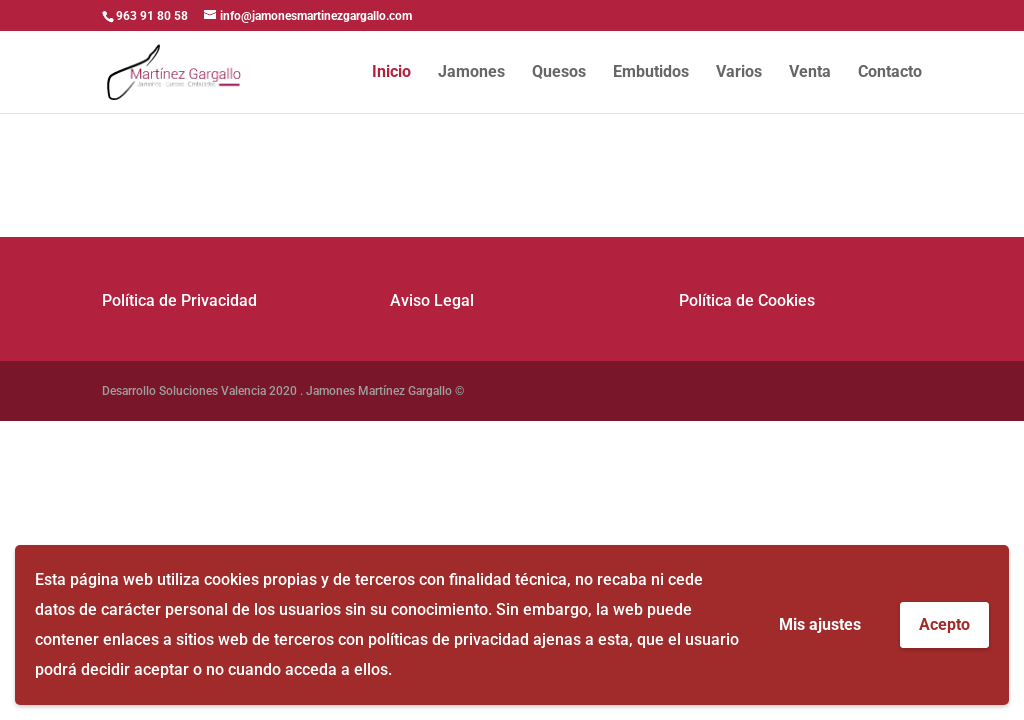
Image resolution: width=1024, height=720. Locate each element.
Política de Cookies (747, 300)
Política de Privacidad (179, 300)
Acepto (944, 624)
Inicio (391, 73)
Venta (810, 73)
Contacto (890, 73)
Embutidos (651, 73)
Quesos (559, 73)
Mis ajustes (820, 624)
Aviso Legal (432, 300)
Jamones (471, 73)
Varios (739, 73)
